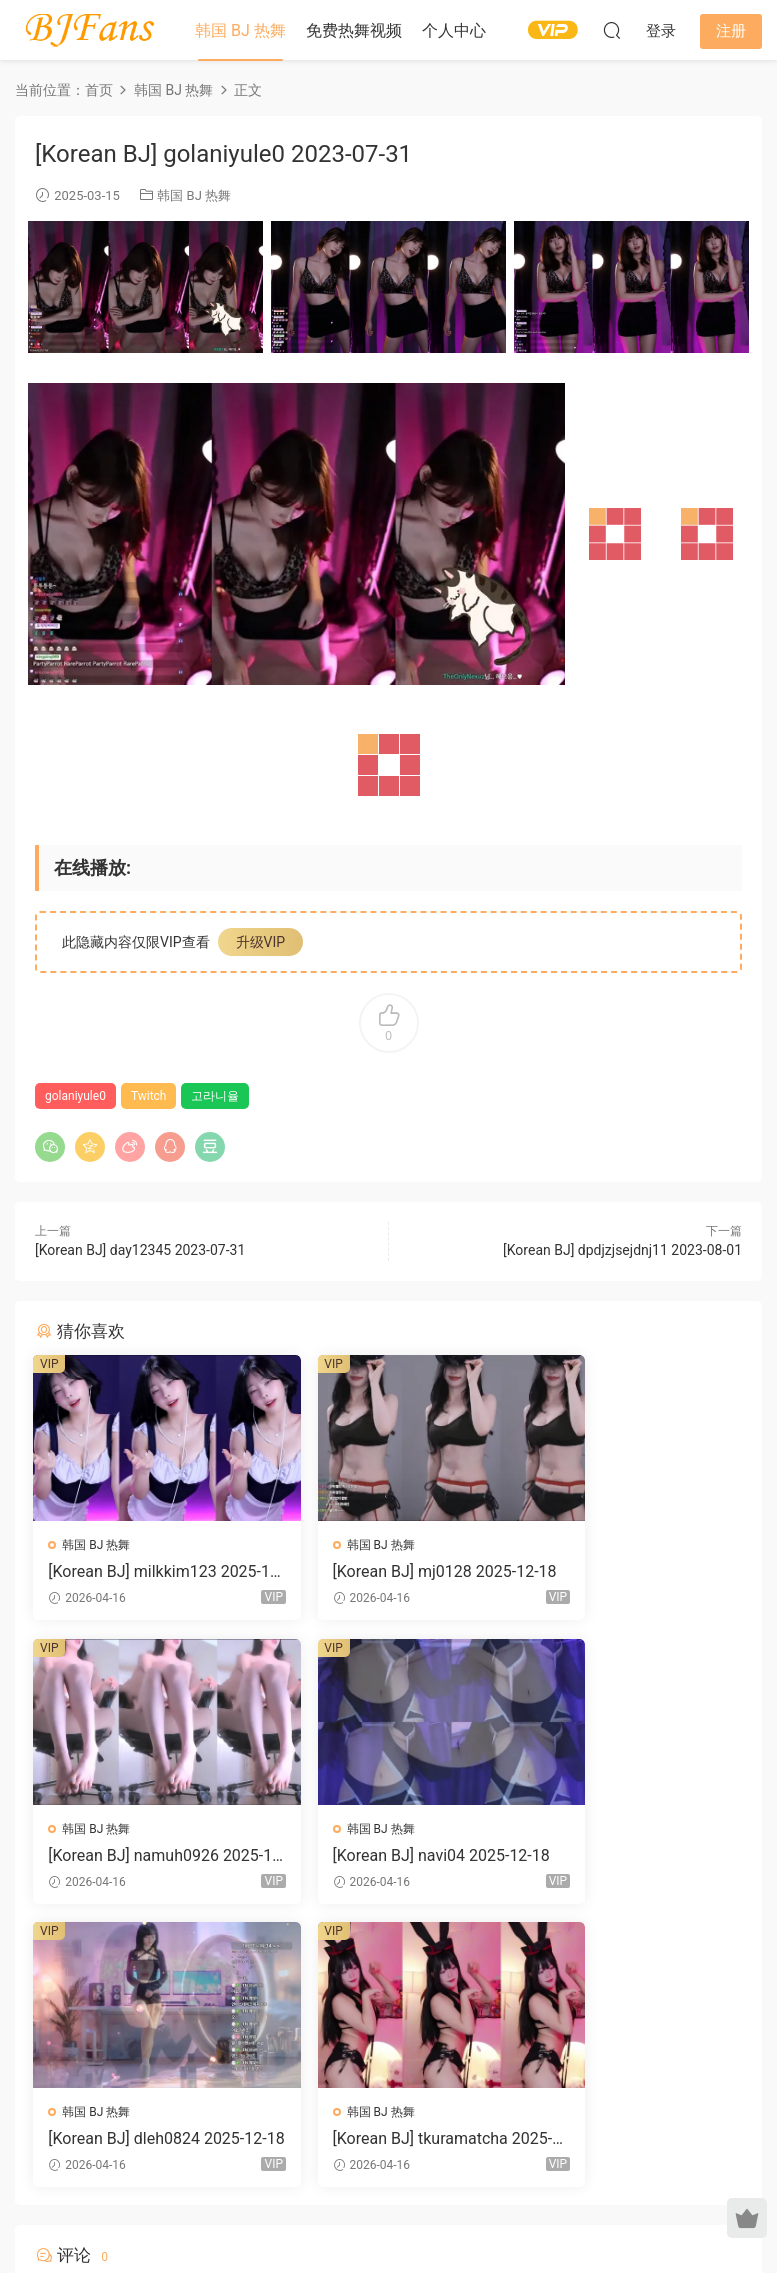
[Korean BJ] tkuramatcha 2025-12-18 (629, 1857)
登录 (405, 2025)
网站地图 (578, 2206)
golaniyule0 (75, 1096)
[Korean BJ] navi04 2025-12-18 (143, 1857)
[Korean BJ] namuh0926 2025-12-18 (627, 1572)
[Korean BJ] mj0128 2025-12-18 (384, 1572)
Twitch (149, 1096)
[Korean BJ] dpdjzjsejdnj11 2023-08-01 (622, 1250)
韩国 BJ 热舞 (240, 30)
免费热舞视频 (354, 30)
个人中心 (454, 30)
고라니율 (215, 1096)
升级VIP (261, 942)
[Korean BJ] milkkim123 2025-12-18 (145, 1572)
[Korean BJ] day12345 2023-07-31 (140, 1250)
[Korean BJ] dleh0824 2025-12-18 (388, 1857)
